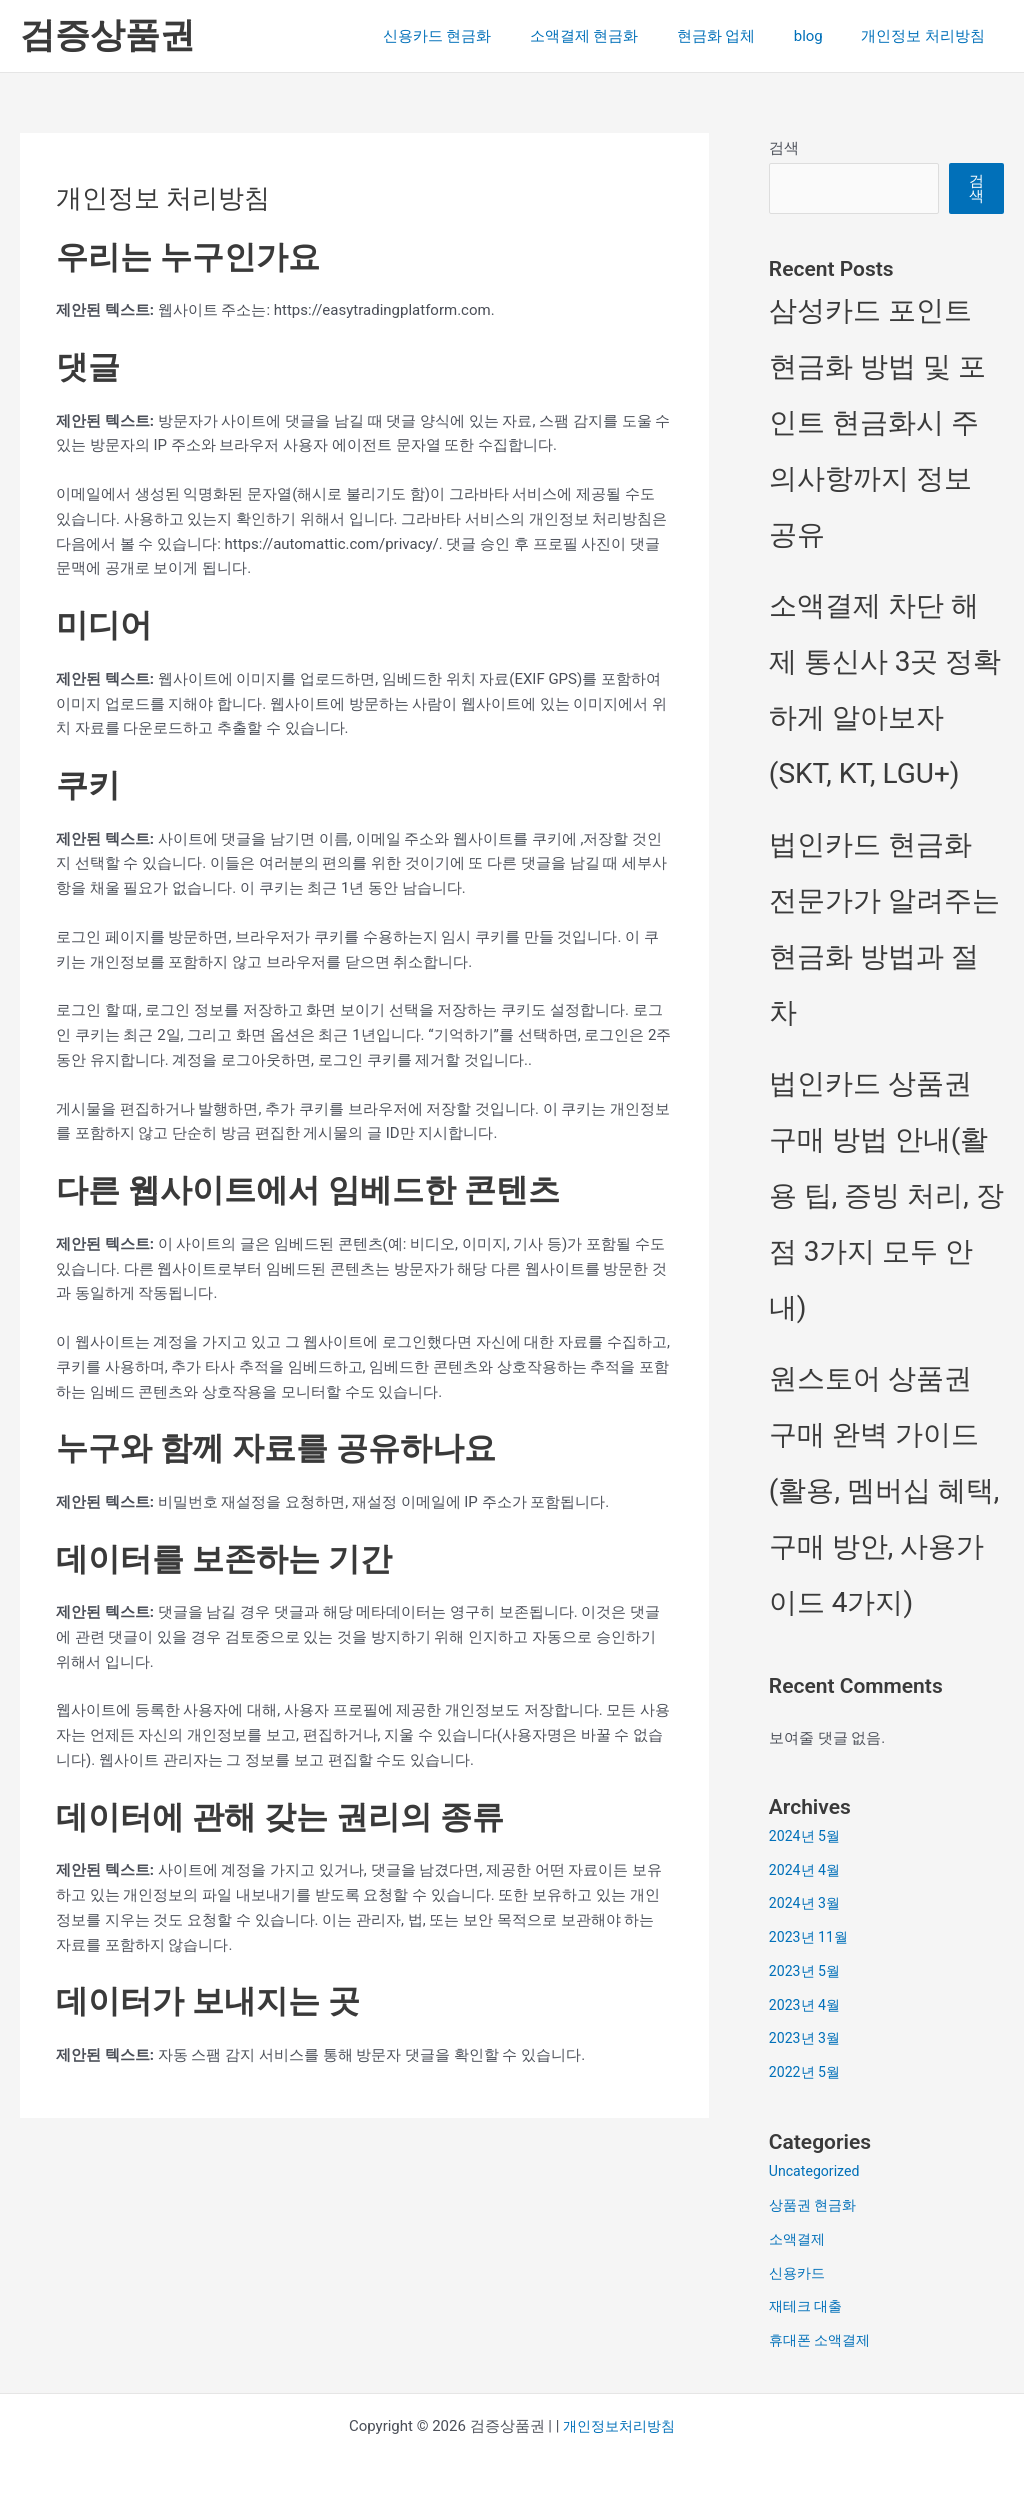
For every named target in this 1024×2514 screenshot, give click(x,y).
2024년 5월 (807, 1836)
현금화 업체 (736, 36)
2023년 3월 (807, 2038)
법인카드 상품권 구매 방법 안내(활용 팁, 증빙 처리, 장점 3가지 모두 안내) (886, 1195)
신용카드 (799, 2273)
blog (820, 36)
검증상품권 (107, 35)
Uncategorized (817, 2171)
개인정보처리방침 (619, 2426)
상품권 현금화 (816, 2205)
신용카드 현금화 (474, 36)
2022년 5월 (807, 2072)
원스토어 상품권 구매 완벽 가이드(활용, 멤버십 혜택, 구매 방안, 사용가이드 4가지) (884, 1490)
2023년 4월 (807, 2005)
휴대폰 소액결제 (823, 2340)
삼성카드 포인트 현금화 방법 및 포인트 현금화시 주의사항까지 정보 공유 (877, 422)
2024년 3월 (807, 1903)
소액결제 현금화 (613, 36)
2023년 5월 (807, 1971)
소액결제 (799, 2239)
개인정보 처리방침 (927, 36)
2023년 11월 (811, 1937)
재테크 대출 (808, 2306)
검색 (784, 148)
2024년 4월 (807, 1870)
